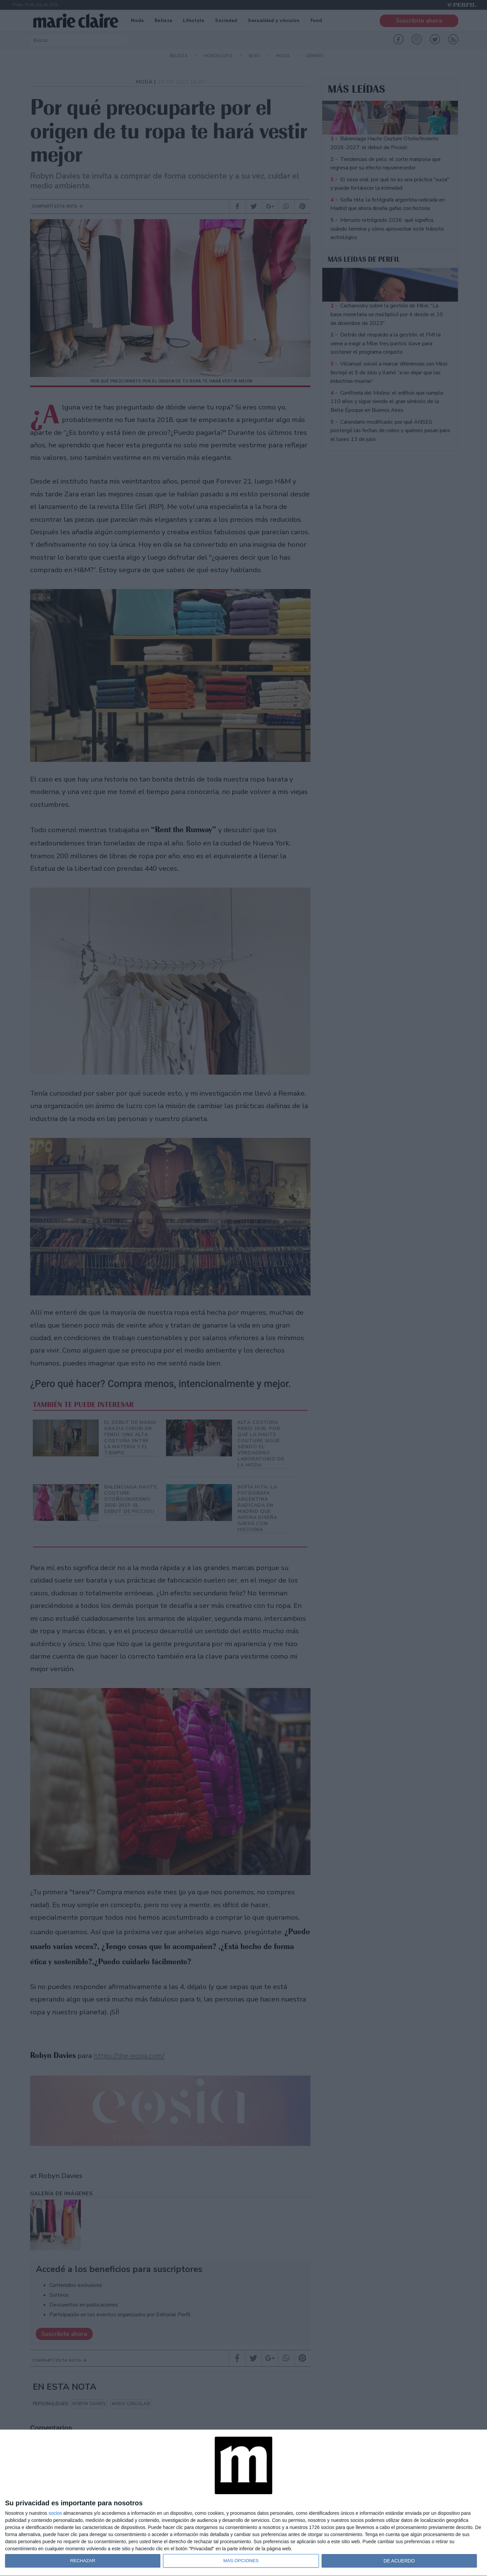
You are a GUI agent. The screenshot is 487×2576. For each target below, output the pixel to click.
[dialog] (243, 2503)
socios (55, 2513)
